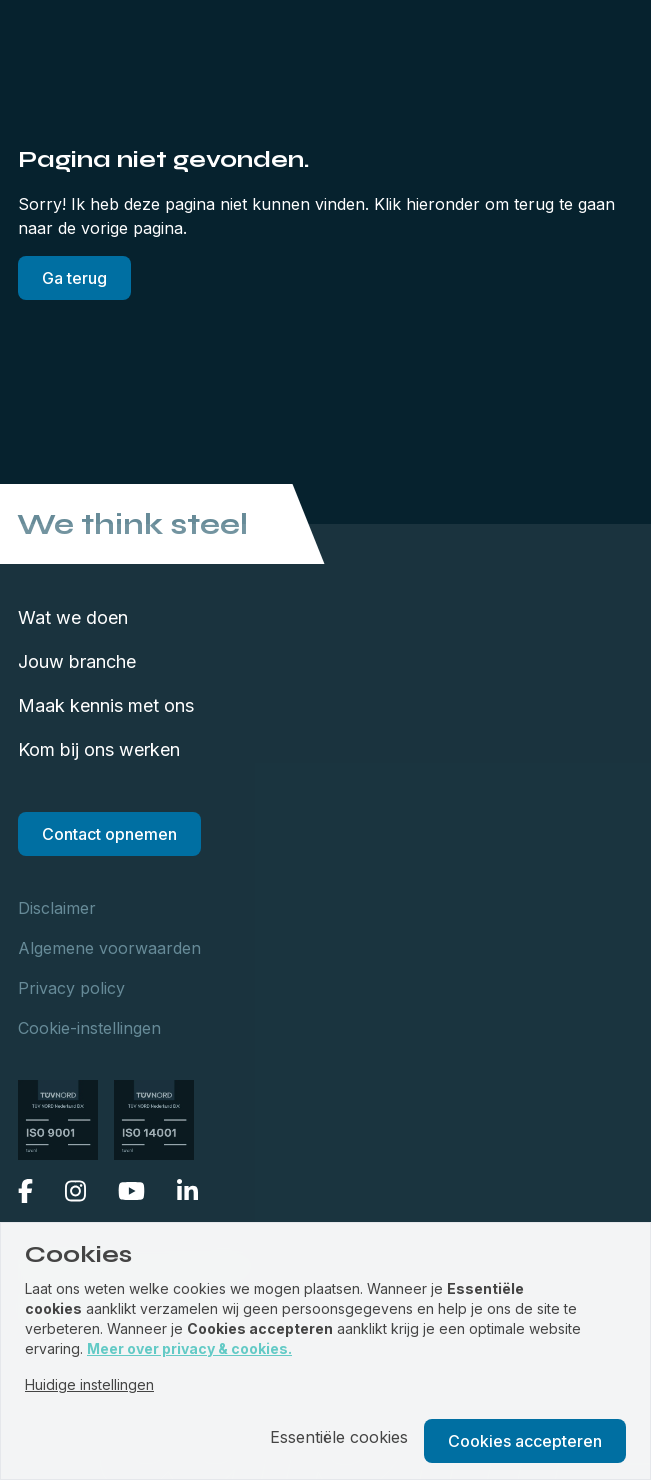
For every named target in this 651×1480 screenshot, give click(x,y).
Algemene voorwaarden (109, 948)
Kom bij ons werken (99, 749)
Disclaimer (57, 908)
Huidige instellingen (89, 1384)
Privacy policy (71, 988)
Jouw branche (77, 661)
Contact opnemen (109, 834)
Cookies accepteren (525, 1441)
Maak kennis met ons (106, 705)
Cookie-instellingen (89, 1028)
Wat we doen (73, 617)
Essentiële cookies (339, 1437)
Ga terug (74, 278)
